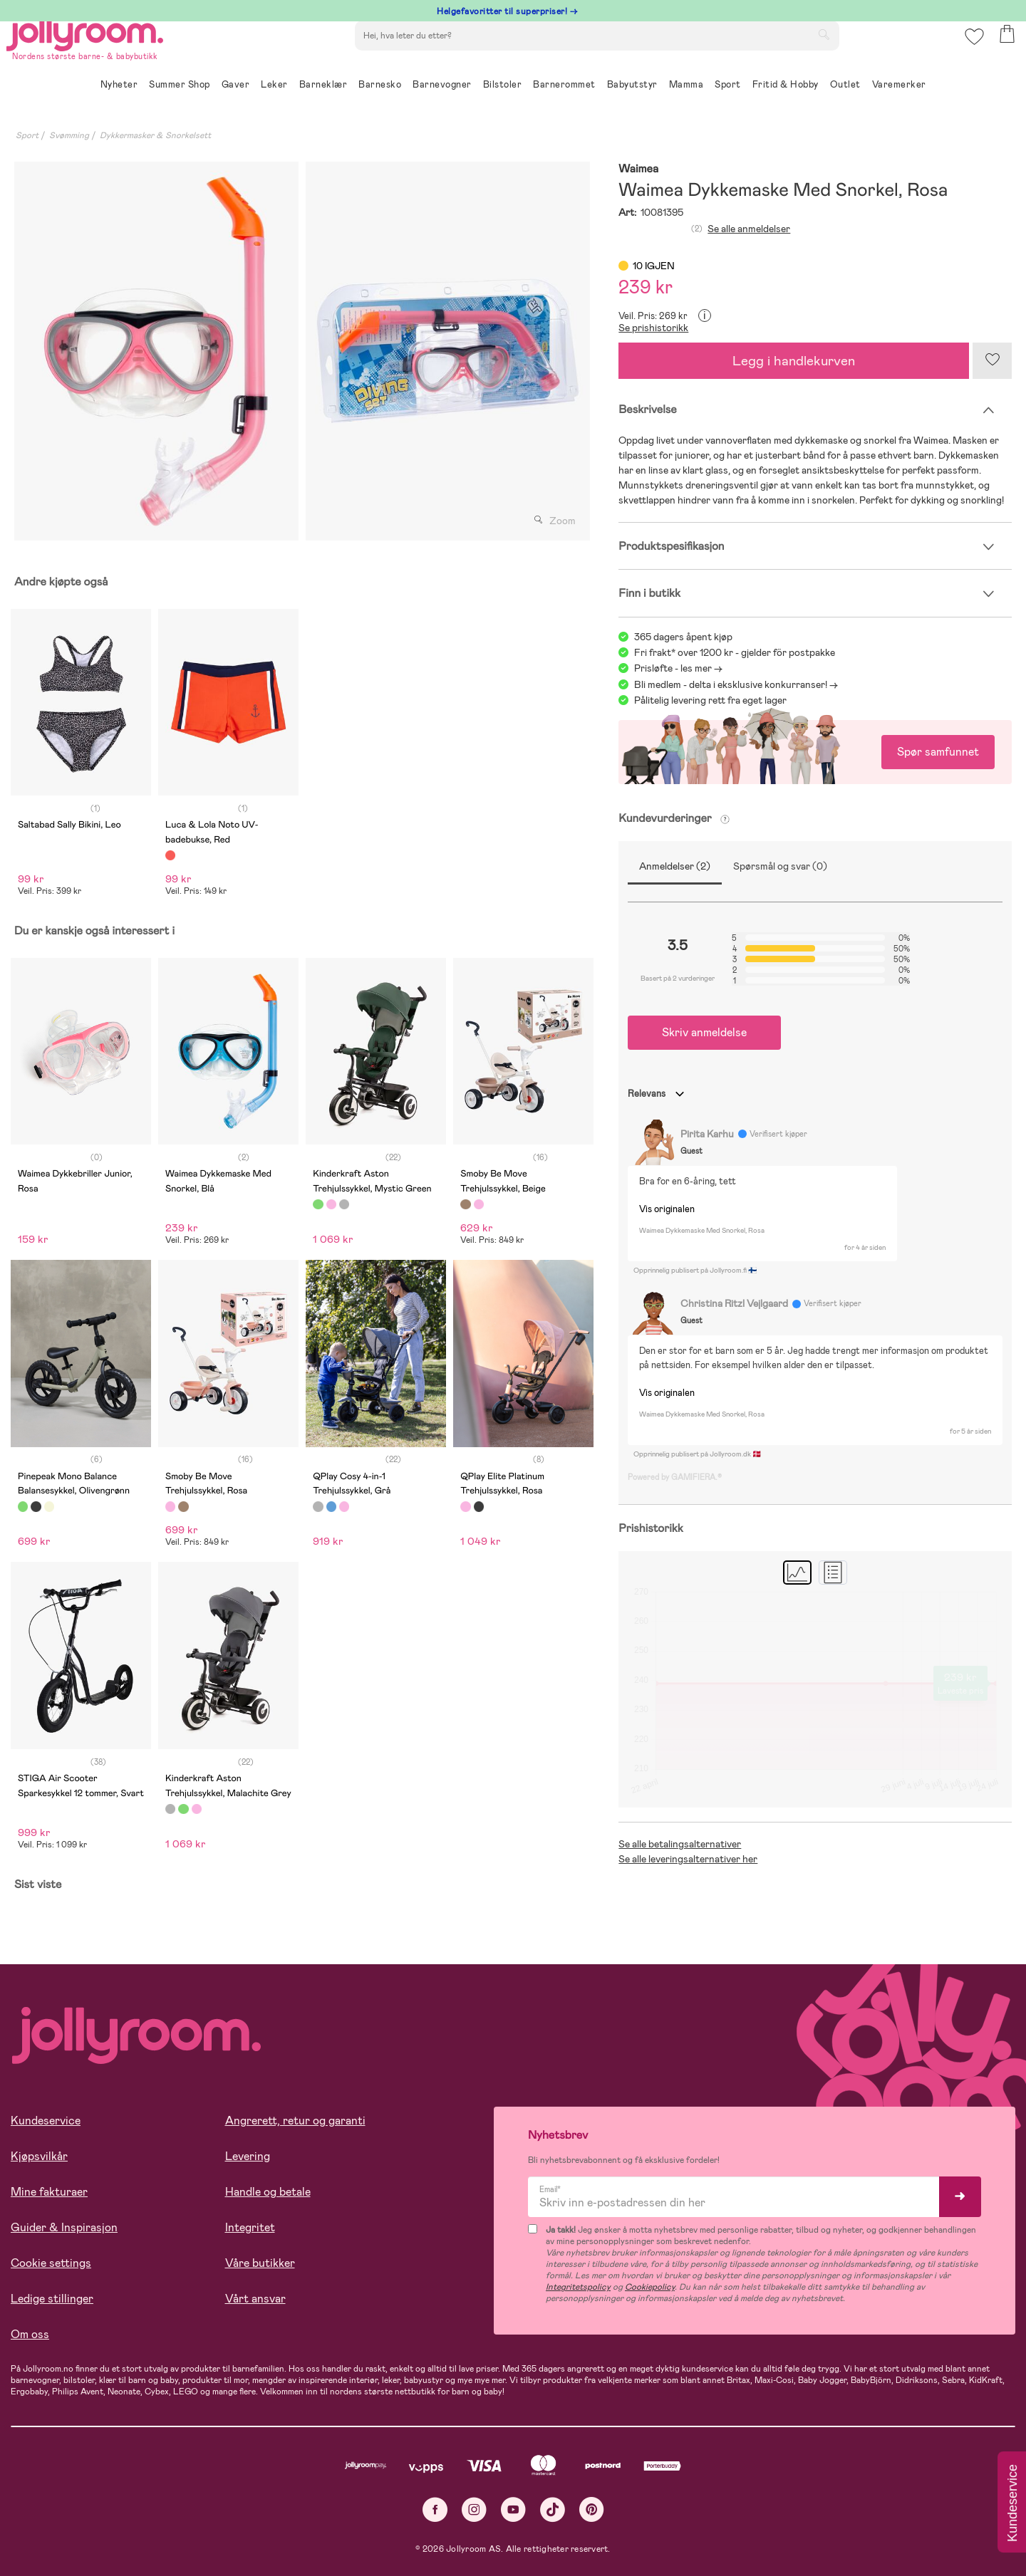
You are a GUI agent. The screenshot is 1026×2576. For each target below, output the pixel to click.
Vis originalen (667, 1209)
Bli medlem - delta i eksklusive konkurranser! (730, 684)
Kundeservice (46, 2120)
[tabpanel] (156, 351)
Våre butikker (260, 2263)
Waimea (638, 169)
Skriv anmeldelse (704, 1032)
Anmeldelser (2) (674, 866)
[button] (970, 53)
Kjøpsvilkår (39, 2156)
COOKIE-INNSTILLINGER (274, 2527)
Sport (27, 135)
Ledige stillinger (52, 2298)
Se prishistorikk (653, 327)
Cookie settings (51, 2263)
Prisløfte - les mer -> (678, 668)
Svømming (69, 135)
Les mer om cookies (76, 2483)
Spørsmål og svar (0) (780, 866)
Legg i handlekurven (793, 361)
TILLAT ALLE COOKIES (111, 2527)
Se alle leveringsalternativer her (687, 1858)
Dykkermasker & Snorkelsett (155, 135)
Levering (247, 2156)
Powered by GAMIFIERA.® (675, 1477)
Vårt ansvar (255, 2298)
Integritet (250, 2227)
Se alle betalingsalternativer (679, 1843)
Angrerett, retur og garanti (295, 2120)
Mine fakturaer (49, 2191)
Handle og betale (268, 2191)
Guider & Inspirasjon (64, 2227)
